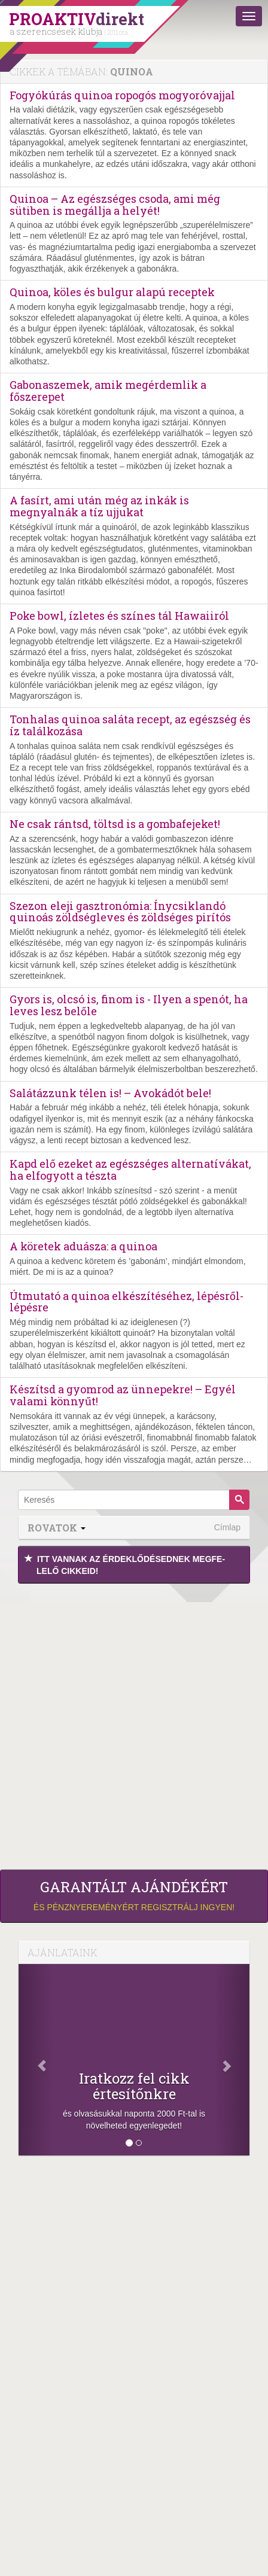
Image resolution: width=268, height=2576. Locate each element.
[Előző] (36, 2059)
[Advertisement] (134, 1724)
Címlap (227, 1527)
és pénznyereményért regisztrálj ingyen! (134, 1895)
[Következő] (232, 2059)
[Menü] (249, 16)
